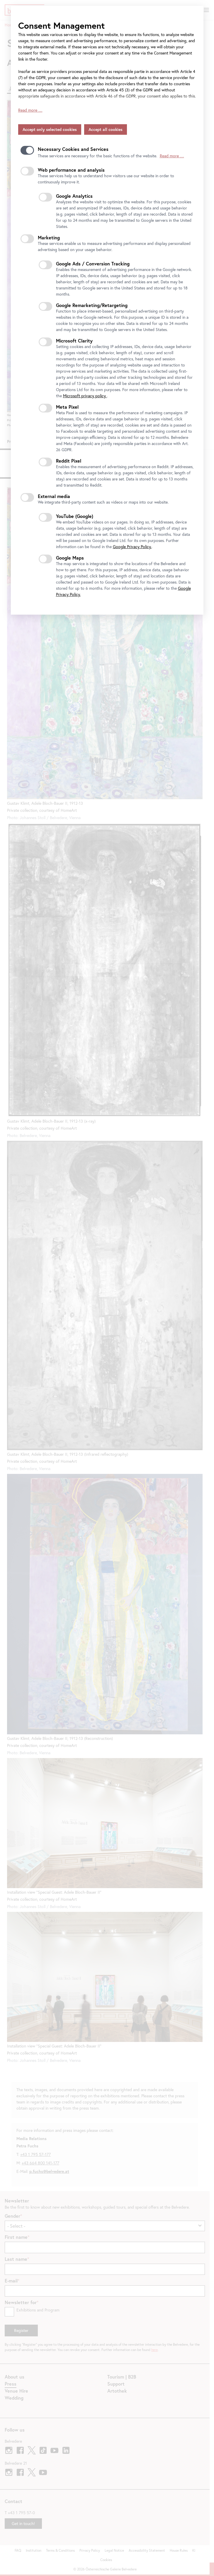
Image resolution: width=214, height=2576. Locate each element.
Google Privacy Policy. (132, 546)
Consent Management (61, 25)
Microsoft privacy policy (85, 395)
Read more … (30, 110)
